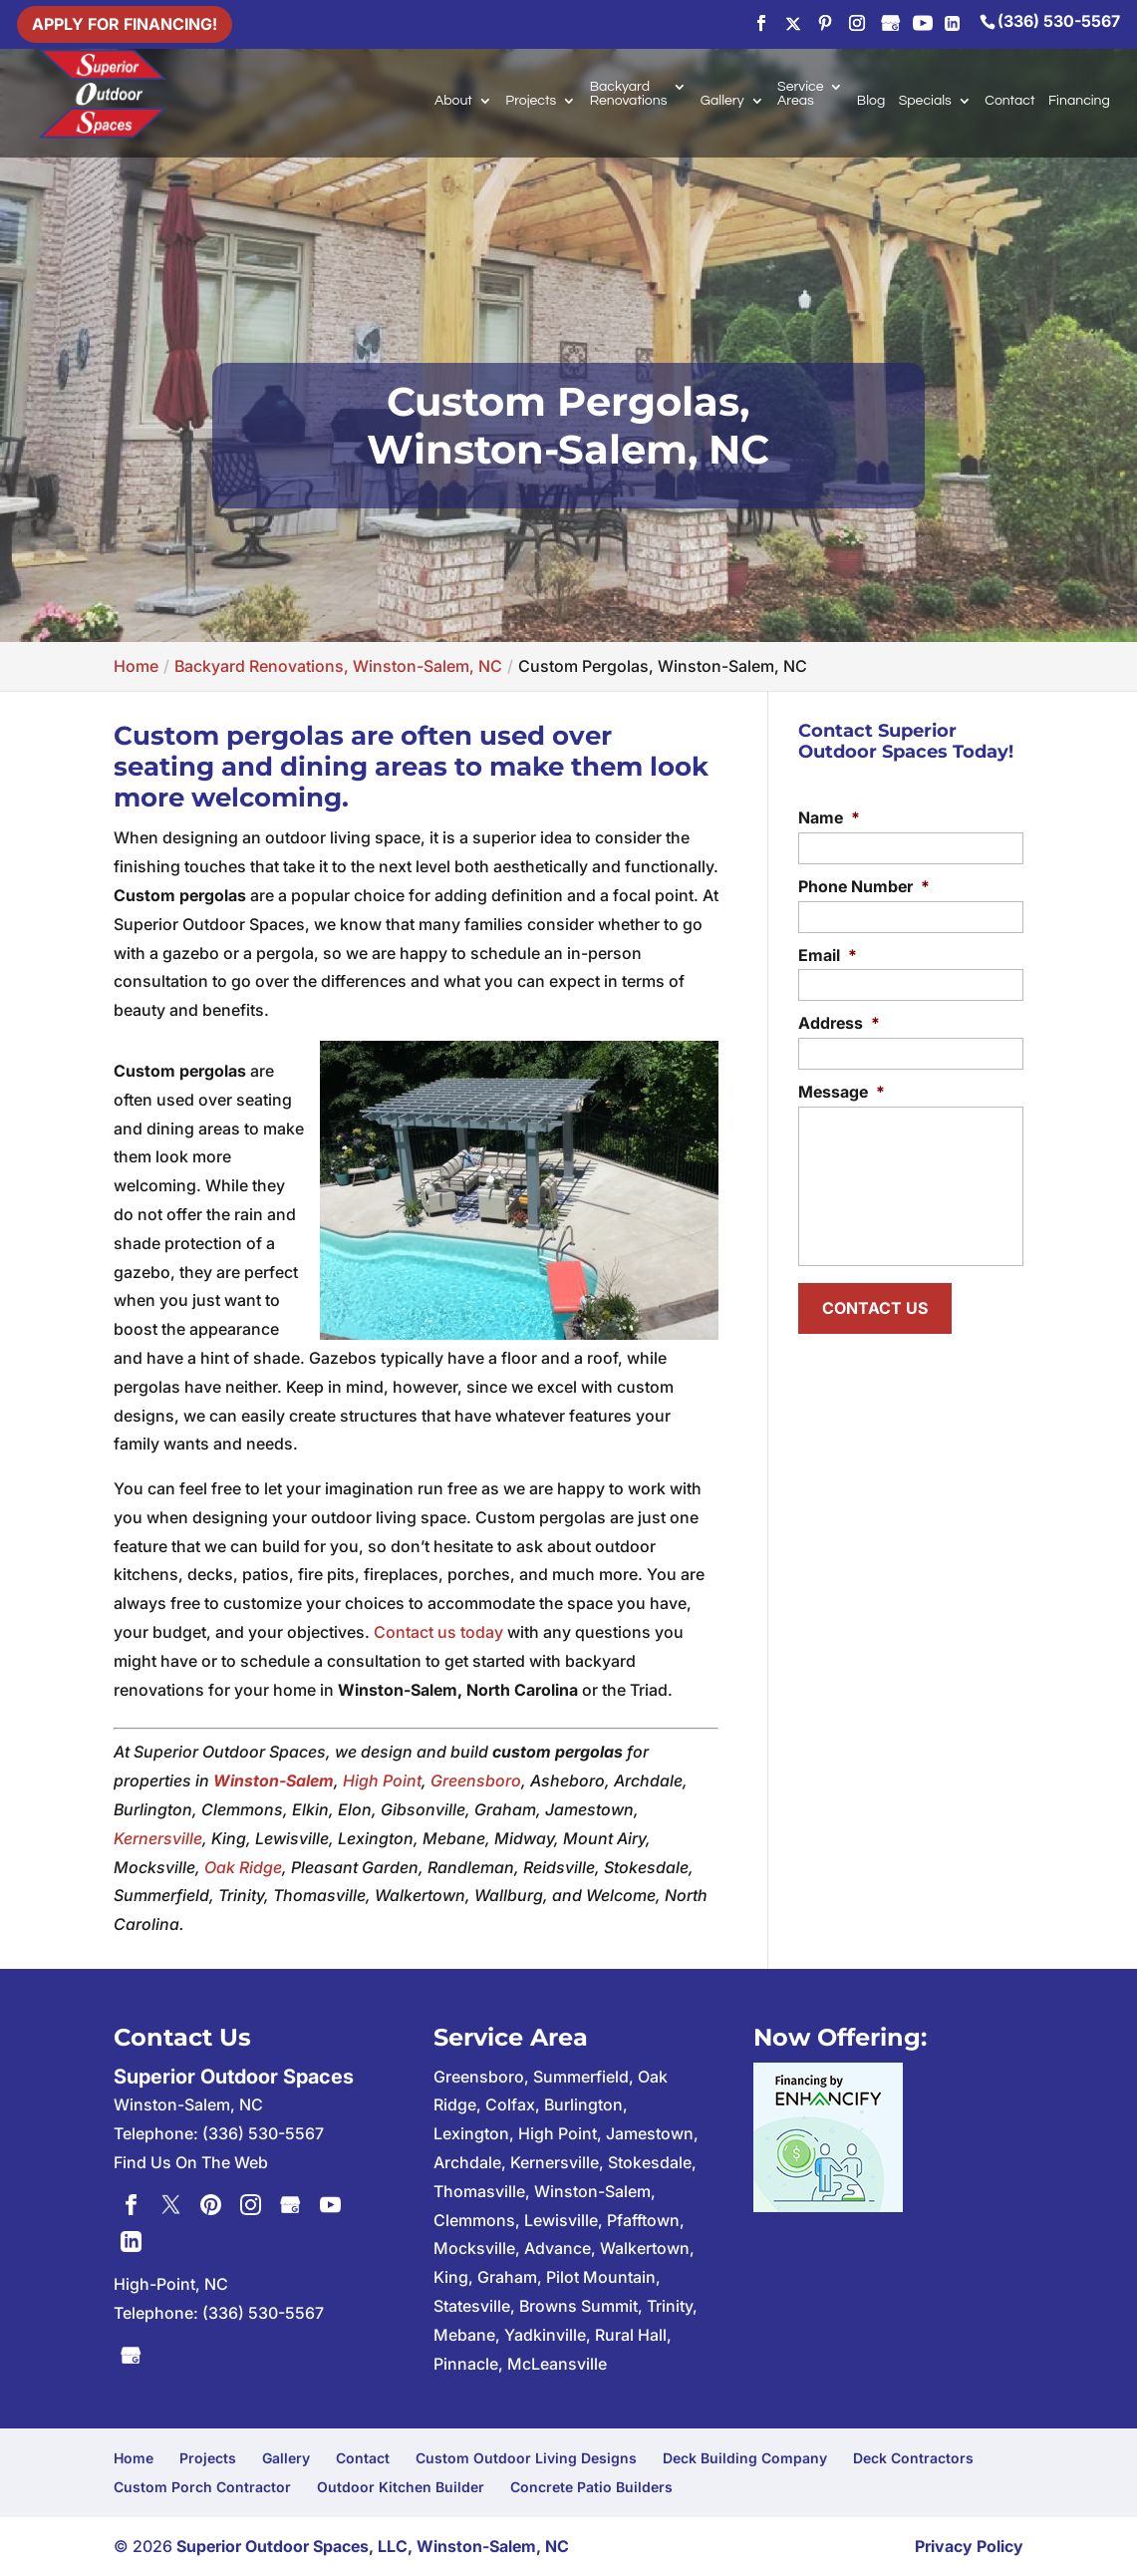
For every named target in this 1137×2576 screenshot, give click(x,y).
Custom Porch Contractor (202, 2486)
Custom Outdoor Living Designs (526, 2457)
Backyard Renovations (629, 94)
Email (827, 955)
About (453, 101)
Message (841, 1092)
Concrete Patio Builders (591, 2486)
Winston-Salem (273, 1780)
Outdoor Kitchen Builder (400, 2486)
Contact (1009, 101)
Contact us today (438, 1632)
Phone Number (864, 886)
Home (133, 2457)
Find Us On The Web (191, 2162)
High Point (382, 1780)
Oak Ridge (243, 1867)
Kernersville (158, 1838)
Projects (530, 101)
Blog (871, 101)
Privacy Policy (969, 2546)
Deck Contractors (913, 2457)
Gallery (722, 101)
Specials (925, 101)
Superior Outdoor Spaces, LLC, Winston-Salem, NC (372, 2546)
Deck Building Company (745, 2457)
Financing (1079, 101)
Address (839, 1023)
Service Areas (800, 94)
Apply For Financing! (124, 24)
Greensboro (475, 1780)
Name (829, 817)
